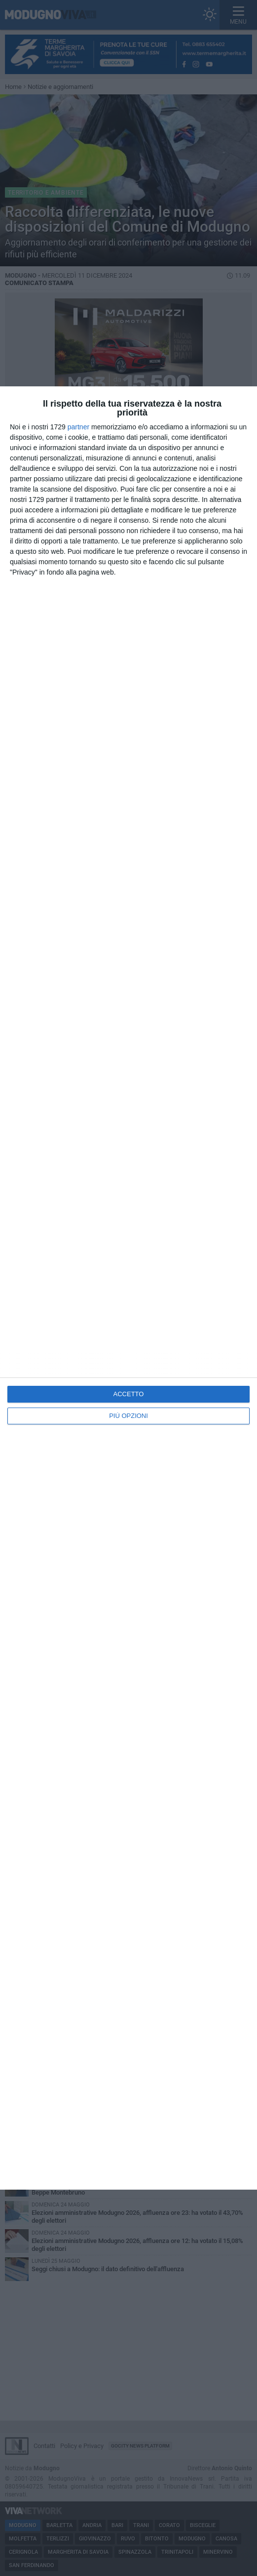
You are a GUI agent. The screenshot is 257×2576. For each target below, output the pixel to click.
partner (78, 426)
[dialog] (128, 1288)
